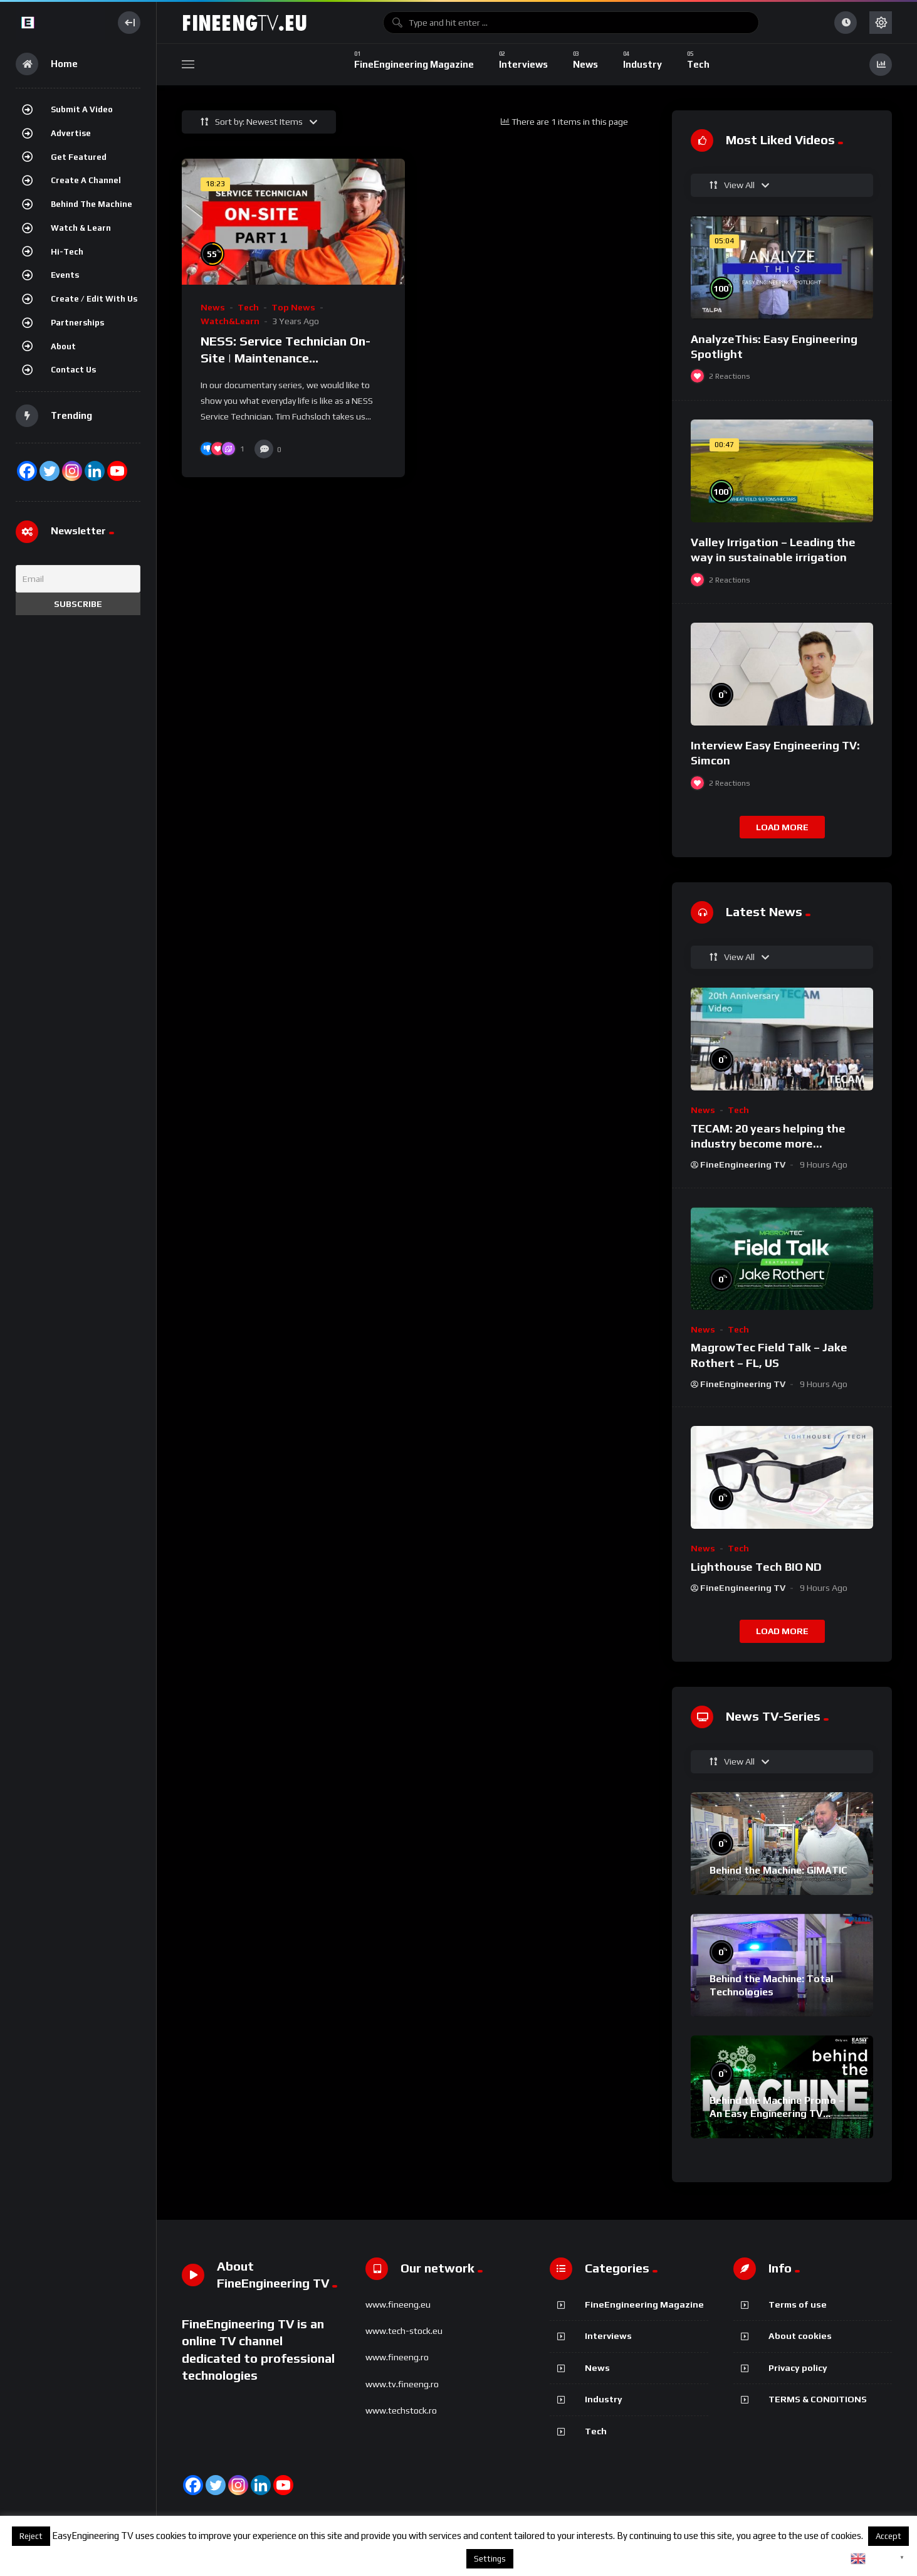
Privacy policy (797, 2368)
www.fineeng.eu (398, 2304)
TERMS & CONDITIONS (817, 2399)
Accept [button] (888, 2536)
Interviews (608, 2336)
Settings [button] (490, 2558)
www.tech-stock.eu (404, 2331)
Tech (248, 307)
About (63, 346)
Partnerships (77, 322)
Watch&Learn (230, 321)
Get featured (79, 157)
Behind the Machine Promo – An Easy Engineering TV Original (777, 2113)
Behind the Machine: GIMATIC (778, 1870)
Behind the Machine (91, 204)
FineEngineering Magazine (644, 2304)
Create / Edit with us (94, 299)
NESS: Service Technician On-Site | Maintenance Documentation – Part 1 (285, 358)
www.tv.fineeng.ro (402, 2384)
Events (65, 275)
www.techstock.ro (401, 2410)
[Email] (78, 579)
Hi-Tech (67, 251)
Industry (603, 2399)
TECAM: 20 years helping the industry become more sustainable (768, 1144)
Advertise (71, 133)
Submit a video (82, 109)
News (213, 307)
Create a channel (86, 180)
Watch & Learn (81, 228)
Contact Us (73, 369)
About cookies (800, 2336)
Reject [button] (31, 2536)
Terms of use (797, 2304)
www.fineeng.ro (397, 2357)
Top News (293, 307)
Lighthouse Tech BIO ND (756, 1566)
